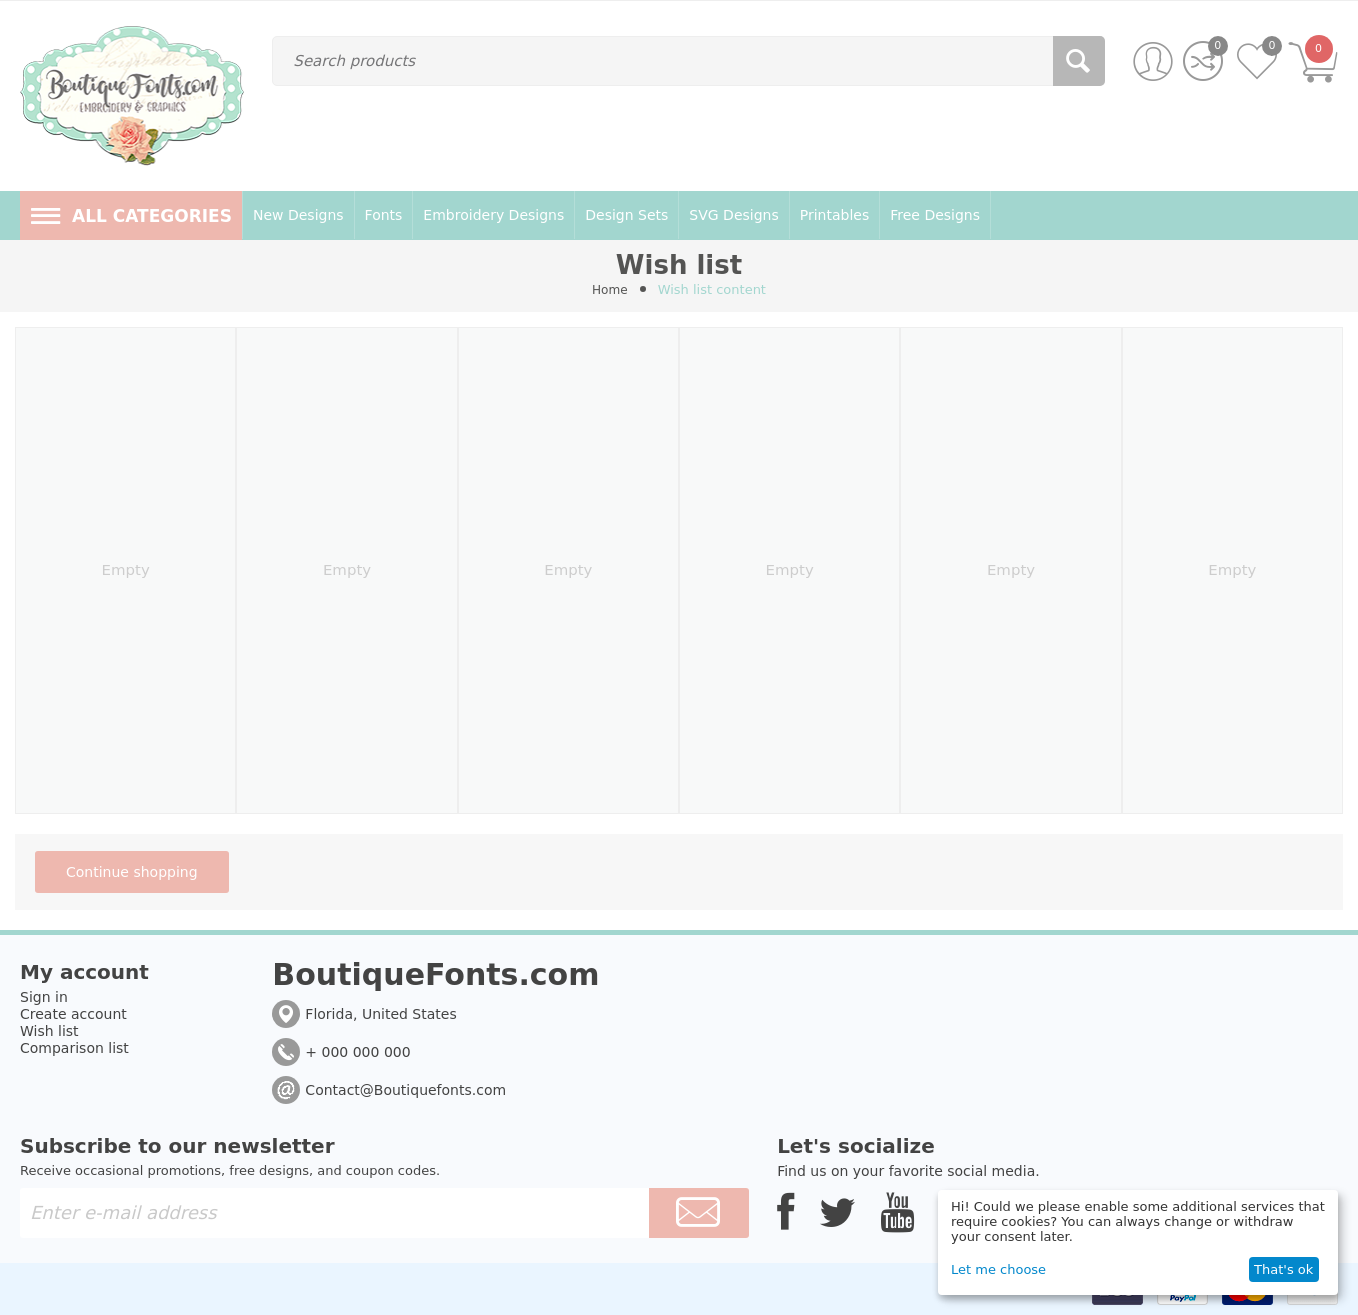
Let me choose (998, 1269)
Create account (73, 1014)
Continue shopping (132, 872)
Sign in (44, 997)
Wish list (49, 1031)
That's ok (1283, 1269)
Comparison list (74, 1048)
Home (610, 289)
